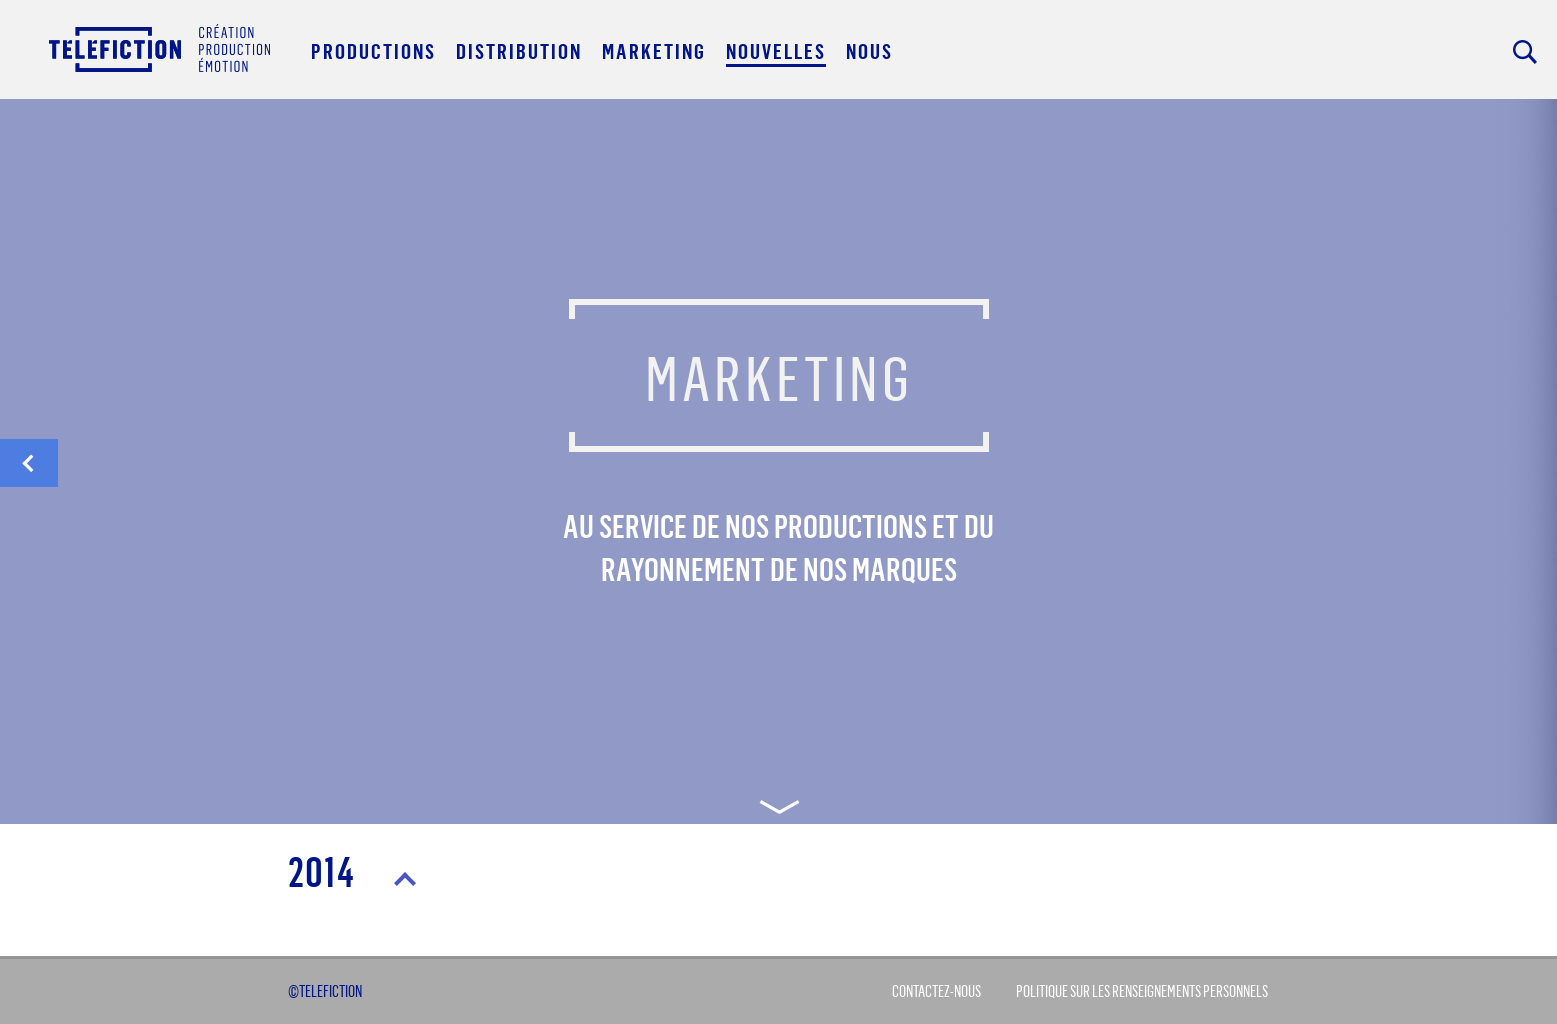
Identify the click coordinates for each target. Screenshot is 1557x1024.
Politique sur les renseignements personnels (1142, 991)
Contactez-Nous (936, 991)
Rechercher (1525, 52)
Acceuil (159, 48)
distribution (29, 468)
